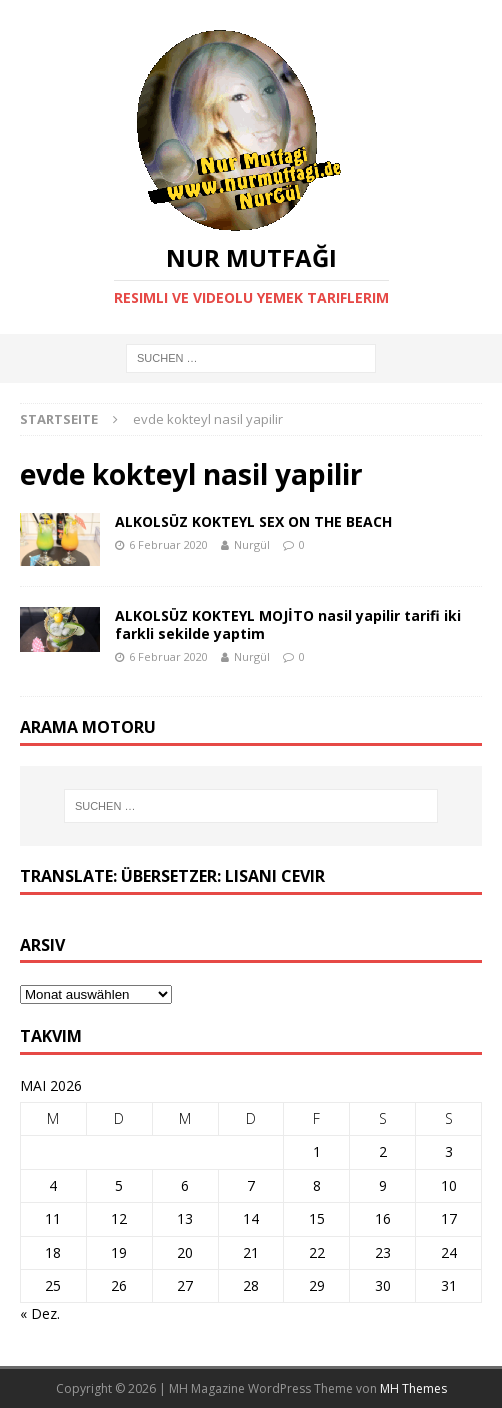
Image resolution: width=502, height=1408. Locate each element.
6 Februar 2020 (168, 544)
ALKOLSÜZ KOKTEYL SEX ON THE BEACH (253, 521)
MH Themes (413, 1388)
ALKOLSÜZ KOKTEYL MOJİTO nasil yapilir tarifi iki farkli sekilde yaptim (288, 624)
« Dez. (40, 1313)
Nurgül (252, 544)
